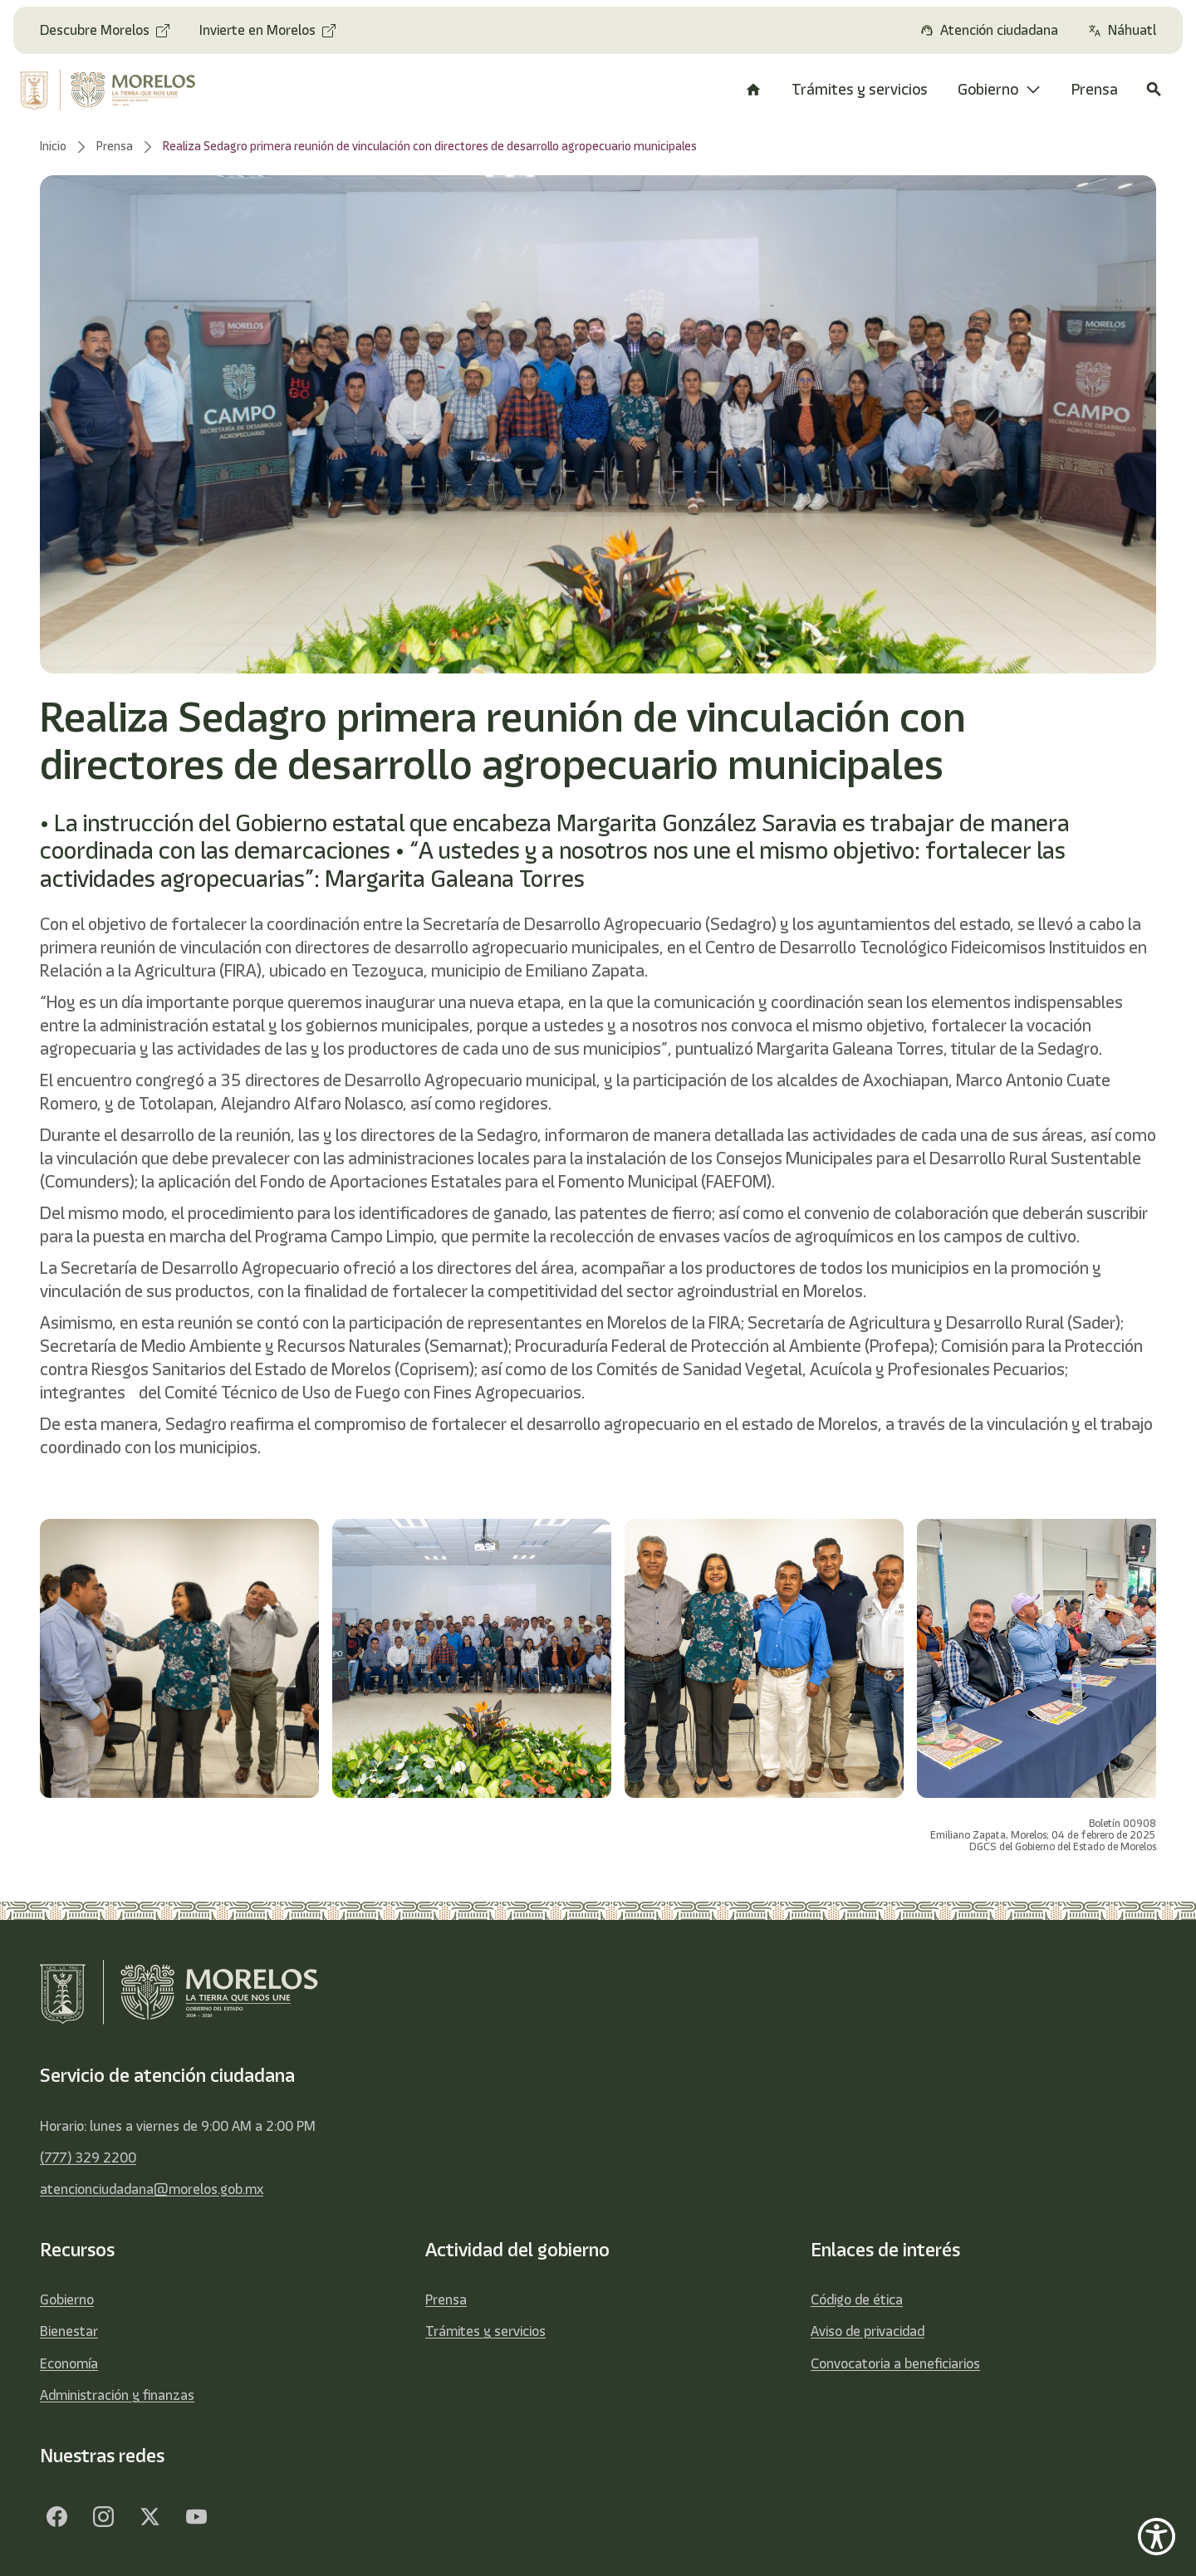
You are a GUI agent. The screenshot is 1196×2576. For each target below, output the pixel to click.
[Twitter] (149, 2516)
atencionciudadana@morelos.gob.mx (151, 2189)
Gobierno (67, 2299)
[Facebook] (56, 2516)
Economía (69, 2363)
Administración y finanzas (117, 2395)
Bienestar (69, 2331)
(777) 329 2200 (88, 2157)
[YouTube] (196, 2516)
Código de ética (857, 2299)
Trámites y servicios (485, 2331)
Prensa (446, 2299)
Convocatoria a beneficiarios (895, 2363)
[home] (118, 89)
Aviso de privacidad (867, 2331)
